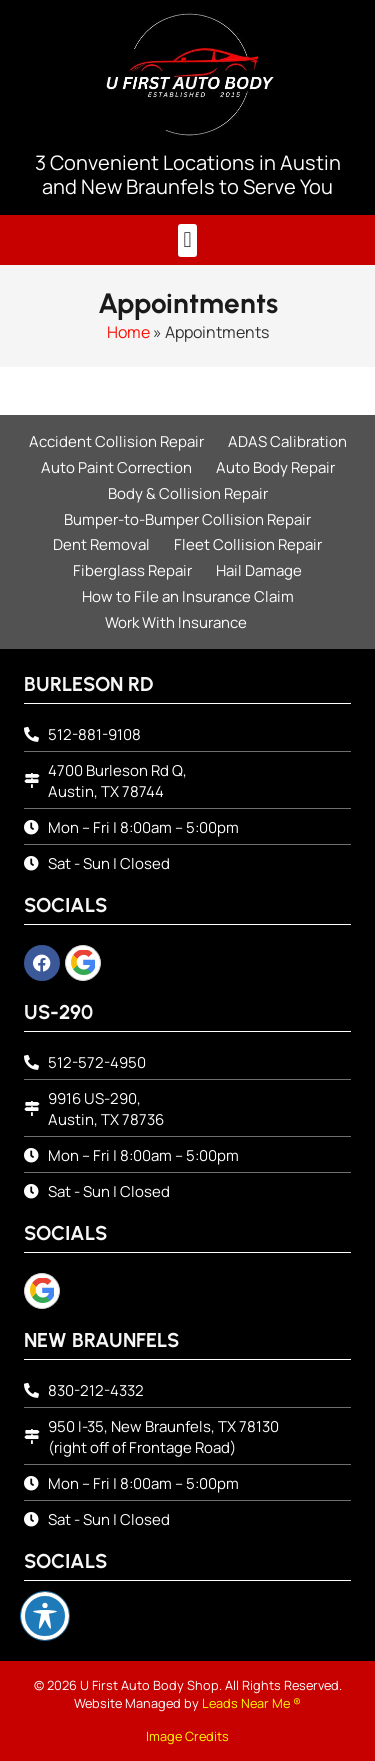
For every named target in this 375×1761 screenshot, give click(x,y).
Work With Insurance (176, 622)
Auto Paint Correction (116, 467)
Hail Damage (259, 570)
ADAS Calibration (287, 441)
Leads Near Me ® (251, 1703)
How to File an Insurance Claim (188, 596)
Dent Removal (101, 544)
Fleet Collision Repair (248, 544)
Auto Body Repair (275, 467)
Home (128, 332)
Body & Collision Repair (188, 493)
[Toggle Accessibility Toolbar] (45, 1616)
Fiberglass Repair (132, 570)
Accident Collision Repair (116, 441)
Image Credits (187, 1736)
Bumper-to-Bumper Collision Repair (187, 519)
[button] (187, 240)
